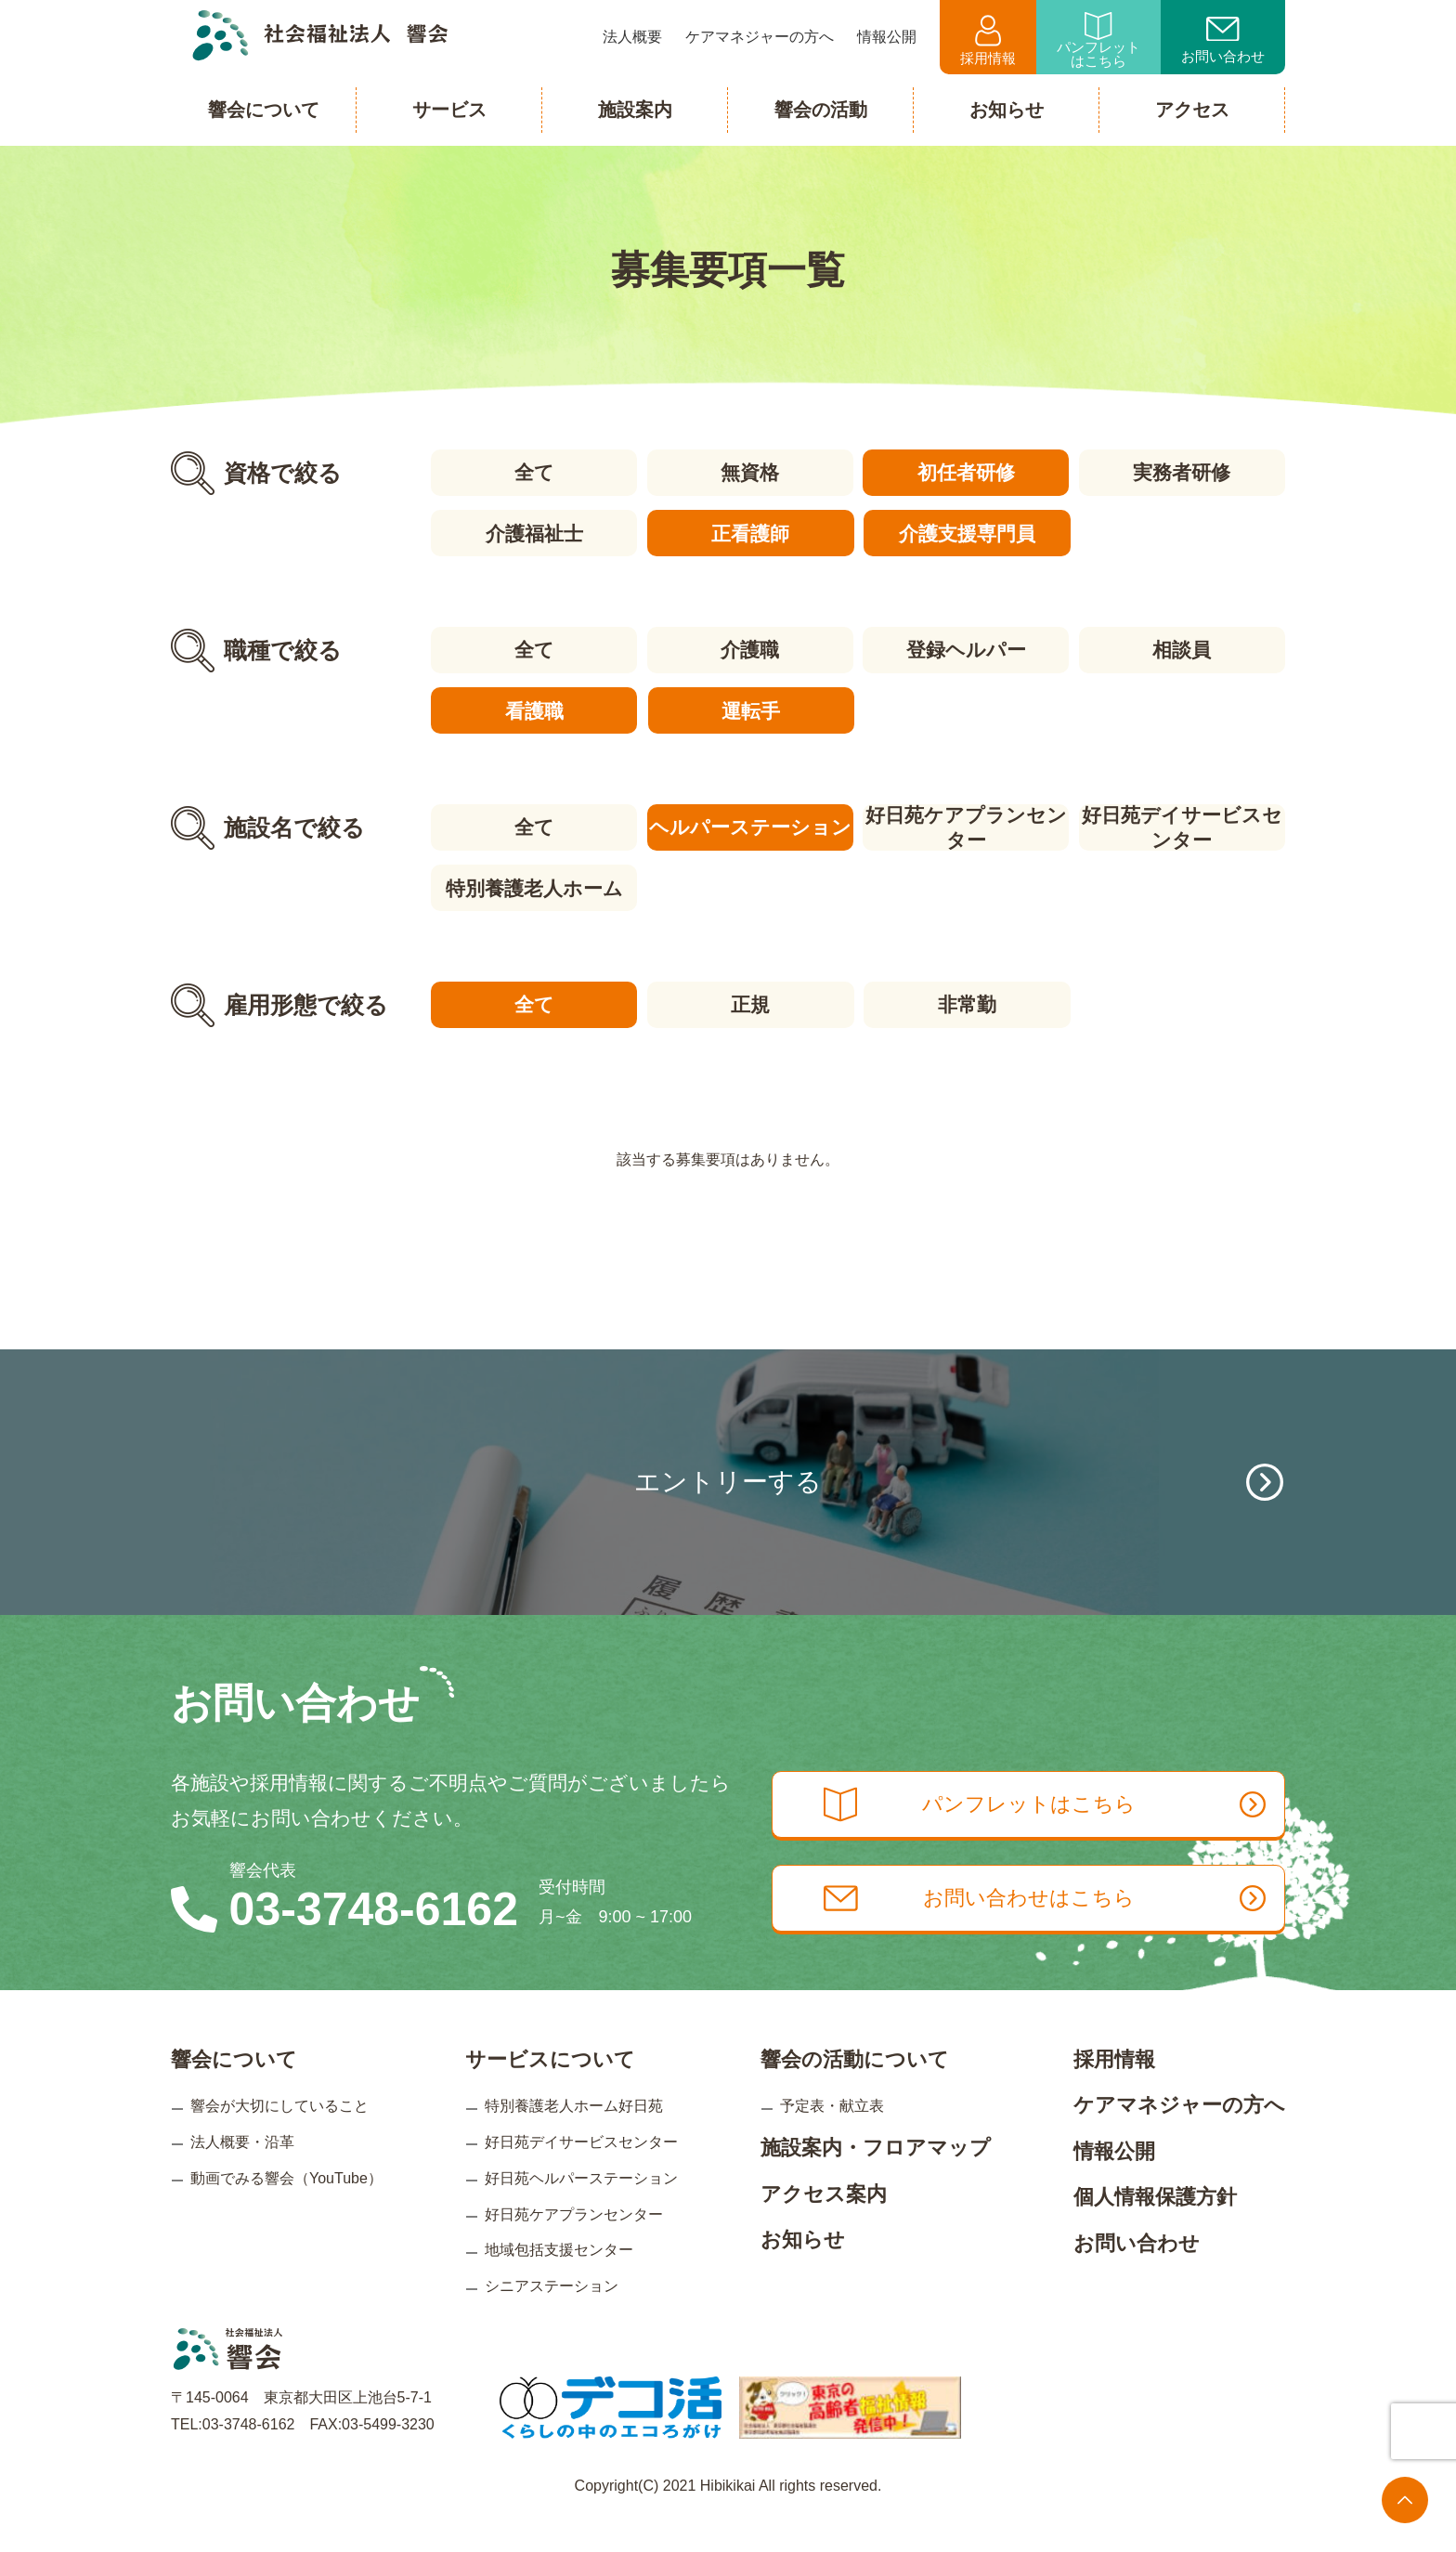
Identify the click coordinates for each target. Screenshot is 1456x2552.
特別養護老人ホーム (533, 885)
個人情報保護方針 (1155, 2227)
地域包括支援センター (559, 2280)
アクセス (1192, 109)
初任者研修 (966, 472)
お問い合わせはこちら (1051, 1932)
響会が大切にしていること (279, 2136)
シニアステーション (551, 2316)
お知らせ (802, 2270)
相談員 (1182, 648)
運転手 (750, 709)
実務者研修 (1182, 472)
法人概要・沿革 (242, 2173)
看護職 (533, 709)
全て (533, 472)
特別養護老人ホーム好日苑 (574, 2136)
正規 (749, 1001)
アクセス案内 (823, 2224)
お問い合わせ (1223, 41)
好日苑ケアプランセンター (966, 825)
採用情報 (988, 40)
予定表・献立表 (832, 2136)
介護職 (750, 648)
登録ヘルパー (966, 648)
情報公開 (1114, 2182)
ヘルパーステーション (749, 825)
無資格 (750, 472)
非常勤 (966, 1001)
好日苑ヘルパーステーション (581, 2209)
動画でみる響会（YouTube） (286, 2209)
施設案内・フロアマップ (875, 2178)
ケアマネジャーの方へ (1179, 2135)
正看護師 (749, 532)
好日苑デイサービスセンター (1183, 825)
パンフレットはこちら (1098, 40)
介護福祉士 (533, 532)
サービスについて (550, 2090)
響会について (234, 2090)
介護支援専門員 (966, 532)
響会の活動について (854, 2090)
